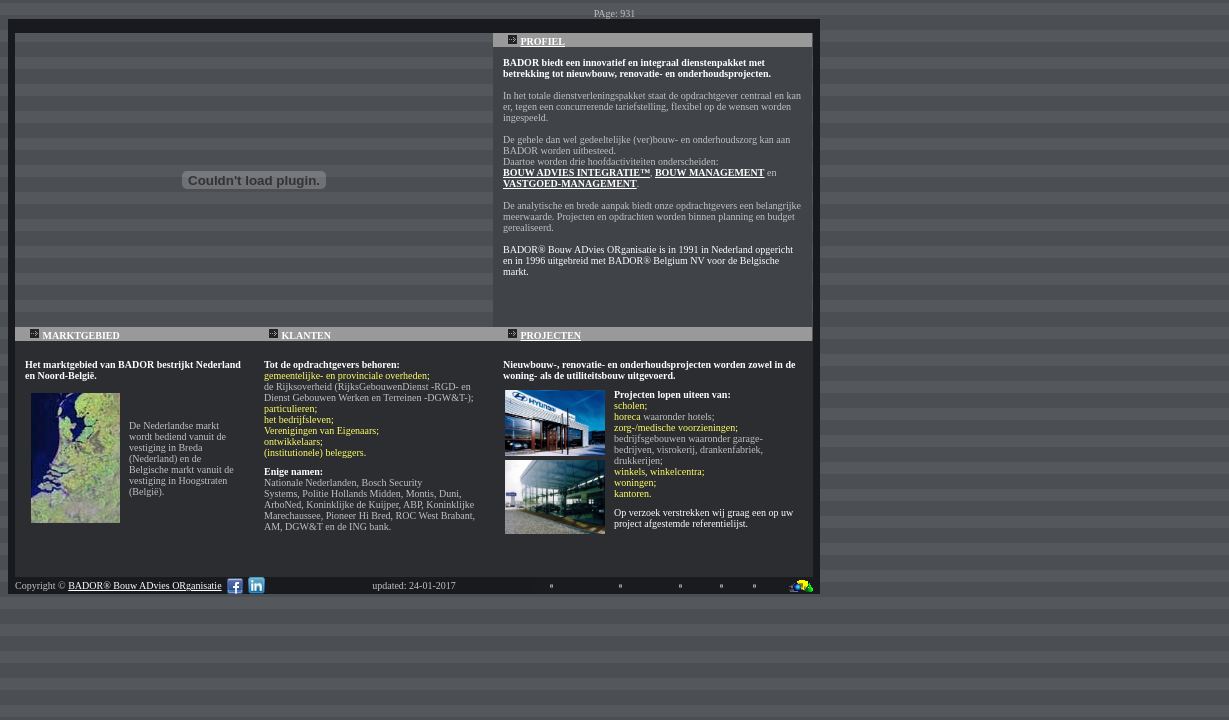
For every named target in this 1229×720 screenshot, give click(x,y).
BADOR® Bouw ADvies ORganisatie (144, 585)
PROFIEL (543, 41)
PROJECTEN (551, 335)
